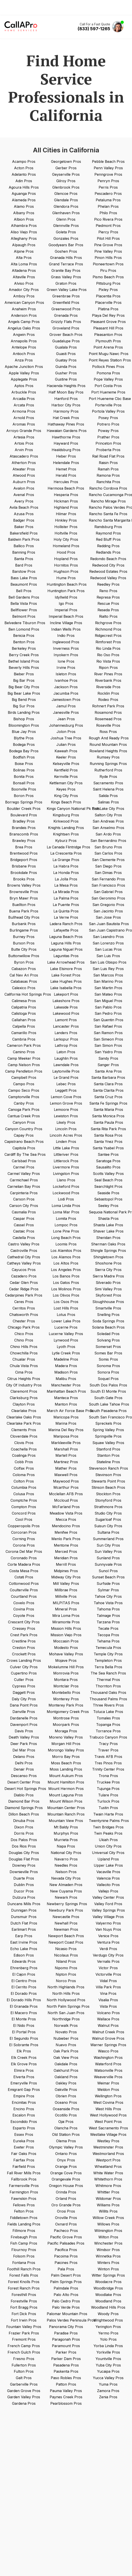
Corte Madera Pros (24, 1564)
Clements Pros (23, 1430)
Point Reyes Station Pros (110, 360)
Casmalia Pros (24, 1212)
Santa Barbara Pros (108, 1077)
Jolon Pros (66, 731)
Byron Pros (24, 962)
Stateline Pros (108, 1462)
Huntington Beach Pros (67, 584)
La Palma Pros (66, 898)
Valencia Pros (108, 1878)
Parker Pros (66, 2352)
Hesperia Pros (66, 494)
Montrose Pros (66, 1718)
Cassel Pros (24, 1225)
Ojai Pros (65, 2121)
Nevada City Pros (66, 1878)
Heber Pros (66, 456)
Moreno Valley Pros (66, 1737)
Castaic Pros (23, 1231)
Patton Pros (66, 2384)
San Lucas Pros (108, 949)
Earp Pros (23, 1936)
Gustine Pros (66, 379)
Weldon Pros (108, 2089)
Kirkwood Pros (66, 821)
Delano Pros (23, 1756)
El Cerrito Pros (23, 1987)
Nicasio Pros (66, 1949)
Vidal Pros (108, 1981)
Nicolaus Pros (66, 1955)
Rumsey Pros (108, 757)
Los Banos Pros (66, 1276)
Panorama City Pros (66, 2326)
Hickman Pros (66, 501)
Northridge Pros (66, 2019)
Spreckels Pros (108, 1423)
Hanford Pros (66, 398)
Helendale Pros (66, 462)
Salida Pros (108, 795)
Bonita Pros (24, 776)
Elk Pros (24, 2051)
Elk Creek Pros (24, 2057)
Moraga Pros (66, 1731)
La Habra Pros (65, 866)
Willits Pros (108, 2211)
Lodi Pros (66, 1199)
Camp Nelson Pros (24, 1065)
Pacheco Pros (66, 2230)
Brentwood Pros (24, 853)
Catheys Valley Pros (24, 1263)
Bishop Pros (23, 719)
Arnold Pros (23, 418)
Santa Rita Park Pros (108, 1129)
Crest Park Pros (23, 1635)
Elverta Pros (23, 2077)
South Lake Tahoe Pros (109, 1404)
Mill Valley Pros (66, 1583)
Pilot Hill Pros (108, 238)
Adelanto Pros (24, 174)
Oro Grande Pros (66, 2205)
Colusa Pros (23, 1494)
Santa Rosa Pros (108, 1135)
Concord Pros (24, 1513)
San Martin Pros (108, 988)
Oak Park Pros (65, 2051)
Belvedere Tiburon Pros (24, 623)
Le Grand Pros (66, 1077)
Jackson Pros (66, 687)
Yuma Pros (108, 2384)
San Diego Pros (108, 866)
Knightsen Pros (66, 834)
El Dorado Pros (24, 1993)
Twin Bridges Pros (108, 1827)
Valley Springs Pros (108, 1910)
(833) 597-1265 (93, 28)
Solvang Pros (108, 1340)
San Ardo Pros (108, 834)
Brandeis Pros (24, 827)
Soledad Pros (108, 1333)
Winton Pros (108, 2269)
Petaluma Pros (108, 200)
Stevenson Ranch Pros (108, 1468)
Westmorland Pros (108, 2153)
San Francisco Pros (108, 885)
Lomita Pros (66, 1218)
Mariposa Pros (65, 1436)
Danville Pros (23, 1711)
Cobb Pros (24, 1462)
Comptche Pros (23, 1500)
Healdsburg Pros (66, 450)
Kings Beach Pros (66, 802)
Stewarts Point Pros (108, 1481)
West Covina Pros (108, 2102)
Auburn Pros (24, 482)
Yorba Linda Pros (108, 2346)
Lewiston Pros (66, 1116)
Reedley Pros (108, 584)
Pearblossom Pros (66, 2403)
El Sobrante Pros (23, 2045)
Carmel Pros (23, 1167)
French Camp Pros (24, 2346)
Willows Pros (108, 2224)
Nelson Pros (66, 1872)
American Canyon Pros (24, 302)
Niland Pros (66, 1961)
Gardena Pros (24, 2403)
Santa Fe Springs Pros (108, 1103)
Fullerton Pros (24, 2365)
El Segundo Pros (24, 2038)
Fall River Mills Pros (24, 2173)
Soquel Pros (108, 1378)
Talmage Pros (108, 1615)
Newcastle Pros (66, 1916)
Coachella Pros (24, 1449)
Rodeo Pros (108, 699)
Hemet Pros (66, 469)
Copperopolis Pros (24, 1526)
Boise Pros (24, 763)
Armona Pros (23, 411)
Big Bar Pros (24, 680)
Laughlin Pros (66, 1058)
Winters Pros (108, 2262)
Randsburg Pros (108, 526)
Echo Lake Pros (23, 1949)
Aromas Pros (23, 424)
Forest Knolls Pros (23, 2281)
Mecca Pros (66, 1519)
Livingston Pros (66, 1173)
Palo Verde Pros (66, 2307)
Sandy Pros (108, 1058)
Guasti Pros (66, 353)
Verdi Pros (108, 1949)
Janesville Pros (66, 712)
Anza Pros (24, 360)
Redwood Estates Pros (108, 571)
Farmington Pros (24, 2192)
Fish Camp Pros (23, 2243)
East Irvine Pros (23, 1942)
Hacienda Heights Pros (66, 385)
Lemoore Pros (66, 1109)
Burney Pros (24, 936)
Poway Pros (108, 430)
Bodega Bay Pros (24, 751)
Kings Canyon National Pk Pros (73, 808)
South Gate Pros (108, 1398)
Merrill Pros (66, 1564)
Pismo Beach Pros (108, 277)
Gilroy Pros (65, 181)
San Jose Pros (108, 917)
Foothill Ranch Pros (24, 2269)
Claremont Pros (23, 1391)
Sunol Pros (108, 1571)
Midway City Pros (66, 1577)
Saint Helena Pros (108, 789)
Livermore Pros (66, 1167)
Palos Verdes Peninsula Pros (71, 2320)
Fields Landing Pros (23, 2224)
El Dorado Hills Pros (24, 2000)
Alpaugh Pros (23, 245)
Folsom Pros (24, 2256)
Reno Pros (108, 591)
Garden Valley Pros (23, 2397)
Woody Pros (108, 2314)
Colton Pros (24, 1481)
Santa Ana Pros (108, 1071)
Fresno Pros (23, 2358)
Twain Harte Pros (108, 1814)
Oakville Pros (66, 2089)
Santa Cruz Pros (108, 1097)
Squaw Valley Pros (108, 1442)
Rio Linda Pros (108, 648)
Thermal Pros (108, 1679)
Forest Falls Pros (23, 2275)
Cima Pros (23, 1372)
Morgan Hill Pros (65, 1743)
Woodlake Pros (108, 2294)
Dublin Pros (24, 1884)
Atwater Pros (23, 469)
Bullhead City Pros (23, 917)
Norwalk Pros (66, 2025)
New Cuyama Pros (66, 1891)
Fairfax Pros (23, 2160)
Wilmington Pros (108, 2230)
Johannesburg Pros (66, 725)
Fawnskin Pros (23, 2198)
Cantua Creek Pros (24, 1116)
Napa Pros (66, 1846)
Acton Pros (23, 168)
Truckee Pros (108, 1782)
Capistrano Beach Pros (24, 1141)
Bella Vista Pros (23, 603)
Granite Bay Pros (65, 270)
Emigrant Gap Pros (24, 2089)
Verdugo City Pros (108, 1955)
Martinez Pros (66, 1462)
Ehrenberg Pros (23, 1968)
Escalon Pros (23, 2115)
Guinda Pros (65, 366)
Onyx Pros (66, 2160)
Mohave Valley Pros (66, 1654)
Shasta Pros (108, 1218)
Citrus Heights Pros (23, 1378)
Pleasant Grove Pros (108, 321)
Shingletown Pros (108, 1257)
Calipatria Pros (23, 1007)
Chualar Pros (23, 1359)
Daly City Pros (24, 1699)
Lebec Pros (66, 1084)
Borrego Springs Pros (23, 802)
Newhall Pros (66, 1923)
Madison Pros (66, 1372)
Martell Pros (65, 1455)
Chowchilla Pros (24, 1353)
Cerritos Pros (23, 1308)
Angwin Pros (24, 334)
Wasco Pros (108, 2051)
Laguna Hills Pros (66, 943)
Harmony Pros (66, 411)
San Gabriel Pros (108, 892)
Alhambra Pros (24, 225)
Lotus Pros (66, 1314)
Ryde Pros (108, 776)
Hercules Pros (66, 482)
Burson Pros (24, 943)
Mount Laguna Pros (66, 1795)
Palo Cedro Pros (66, 2301)
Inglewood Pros (66, 642)
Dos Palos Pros (24, 1840)
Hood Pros (66, 552)
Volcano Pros (108, 2013)
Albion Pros (24, 219)
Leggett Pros (66, 1090)
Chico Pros (23, 1333)
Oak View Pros (65, 2057)
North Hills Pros (66, 1993)
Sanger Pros (108, 1065)
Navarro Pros (66, 1859)
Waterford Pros (108, 2064)
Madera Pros (66, 1366)
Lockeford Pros (66, 1186)
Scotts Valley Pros (108, 1173)
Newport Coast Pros (66, 1942)
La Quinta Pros (66, 911)
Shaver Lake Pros (108, 1231)
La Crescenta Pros (66, 853)
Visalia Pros (108, 2000)
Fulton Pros (24, 2371)
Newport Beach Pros (66, 1936)
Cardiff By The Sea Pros (25, 1154)
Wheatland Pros (108, 2166)
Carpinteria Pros (24, 1193)
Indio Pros (66, 635)
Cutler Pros (23, 1679)
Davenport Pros (23, 1724)
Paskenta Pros (66, 2371)
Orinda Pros (66, 2192)
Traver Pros (108, 1750)
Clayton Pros (24, 1404)
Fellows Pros (24, 2205)
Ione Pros (66, 661)
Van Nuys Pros (108, 1929)
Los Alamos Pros (65, 1257)
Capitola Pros (23, 1148)
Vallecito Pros (108, 1884)
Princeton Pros (108, 443)
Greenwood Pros (65, 309)
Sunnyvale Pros (108, 1564)
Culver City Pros (24, 1667)
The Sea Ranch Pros (108, 1673)
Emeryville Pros (23, 2083)
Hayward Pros (66, 443)
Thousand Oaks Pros (108, 1692)
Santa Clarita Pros (108, 1090)
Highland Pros (66, 507)
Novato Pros (66, 2032)
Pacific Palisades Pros (65, 2243)
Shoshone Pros (108, 1263)
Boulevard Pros (23, 815)
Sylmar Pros (108, 1590)
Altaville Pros (24, 277)
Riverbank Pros (108, 680)
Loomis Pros (66, 1244)
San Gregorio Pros (108, 904)
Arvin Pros (24, 450)
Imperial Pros (66, 610)
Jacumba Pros (65, 693)
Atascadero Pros (24, 456)
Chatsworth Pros (23, 1314)
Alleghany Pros (24, 238)
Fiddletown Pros (23, 2217)
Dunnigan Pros (24, 1910)
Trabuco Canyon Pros (108, 1737)
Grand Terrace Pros (66, 264)
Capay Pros (24, 1135)
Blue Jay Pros (24, 731)
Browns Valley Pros (24, 885)
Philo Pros (108, 213)
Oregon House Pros (66, 2185)
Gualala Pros (66, 347)
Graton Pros (65, 283)
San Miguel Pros (108, 1001)
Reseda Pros (108, 610)
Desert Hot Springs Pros (25, 1788)
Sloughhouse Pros (108, 1301)
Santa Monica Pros (108, 1116)
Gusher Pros (66, 373)
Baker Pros (23, 526)
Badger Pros (23, 520)
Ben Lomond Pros (23, 629)
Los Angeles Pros (66, 1269)
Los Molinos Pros (66, 1289)
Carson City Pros (23, 1205)
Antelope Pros (24, 347)
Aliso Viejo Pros (23, 232)
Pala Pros (66, 2269)
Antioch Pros (24, 353)
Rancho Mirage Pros (108, 501)
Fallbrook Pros (24, 2179)
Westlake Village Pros (108, 2134)
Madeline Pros (66, 1359)
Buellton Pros (23, 904)
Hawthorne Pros (66, 437)
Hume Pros (66, 578)
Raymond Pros (108, 533)
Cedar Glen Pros (24, 1282)
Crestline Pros (24, 1641)
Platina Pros (108, 309)
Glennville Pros (66, 225)
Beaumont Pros (23, 584)
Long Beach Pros (66, 1237)
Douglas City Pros (24, 1852)
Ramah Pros (108, 469)
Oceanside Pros (66, 2109)
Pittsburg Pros (108, 283)
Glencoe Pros (65, 193)
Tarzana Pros (108, 1622)
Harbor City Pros (65, 405)
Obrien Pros (66, 2096)
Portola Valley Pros (108, 411)
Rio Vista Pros (108, 661)
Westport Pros (108, 2160)
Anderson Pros (24, 315)
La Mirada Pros (66, 892)
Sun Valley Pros (108, 1551)
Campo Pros (23, 1084)
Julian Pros (66, 744)
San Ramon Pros (108, 1033)
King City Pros (66, 795)
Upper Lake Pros (108, 1865)
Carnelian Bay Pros (23, 1186)
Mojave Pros (66, 1660)
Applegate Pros (24, 379)
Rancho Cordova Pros (108, 488)
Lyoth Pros (66, 1346)
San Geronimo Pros (108, 898)
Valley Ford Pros (108, 1904)
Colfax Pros (24, 1468)
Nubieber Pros (65, 2038)
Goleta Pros (66, 232)
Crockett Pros (24, 1654)
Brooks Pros (24, 879)
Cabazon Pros (24, 968)
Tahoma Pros (108, 1609)
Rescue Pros (108, 603)
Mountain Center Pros (66, 1807)
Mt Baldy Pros (66, 1827)
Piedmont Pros (108, 225)
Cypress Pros (23, 1686)
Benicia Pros (23, 635)
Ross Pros (108, 731)
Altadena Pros (24, 270)
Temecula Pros (108, 1647)
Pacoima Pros (66, 2256)
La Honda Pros (66, 872)
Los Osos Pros (66, 1301)
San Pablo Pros (108, 1007)
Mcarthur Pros (66, 1487)
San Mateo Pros (108, 994)
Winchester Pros (108, 2243)
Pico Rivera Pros (108, 219)
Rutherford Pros (108, 770)
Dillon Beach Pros (23, 1814)
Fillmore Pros (23, 2230)
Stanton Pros (108, 1455)
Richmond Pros (108, 629)
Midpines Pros (66, 1571)
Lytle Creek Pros (66, 1353)
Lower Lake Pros (65, 1321)
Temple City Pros (108, 1654)
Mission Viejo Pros (66, 1635)
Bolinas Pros (24, 770)
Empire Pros (23, 2096)
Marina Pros (65, 1423)
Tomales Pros (108, 1718)
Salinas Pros (108, 802)
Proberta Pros (108, 450)
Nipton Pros (66, 1974)
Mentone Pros (66, 1545)
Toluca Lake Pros (108, 1711)
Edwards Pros (24, 1961)
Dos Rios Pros (24, 1846)
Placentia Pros (108, 296)
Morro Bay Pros (66, 1756)
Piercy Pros (108, 232)
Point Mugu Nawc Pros (108, 353)
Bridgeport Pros (23, 859)
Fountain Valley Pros (23, 2326)
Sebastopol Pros (108, 1199)
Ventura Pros (108, 1942)
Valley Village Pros (108, 1916)
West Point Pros (108, 2121)
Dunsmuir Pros (24, 1916)
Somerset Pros (108, 1346)
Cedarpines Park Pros (23, 1295)
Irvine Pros (66, 667)
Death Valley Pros (24, 1737)
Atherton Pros (24, 462)
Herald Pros (66, 475)
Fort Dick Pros (24, 2314)
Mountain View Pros (66, 1820)
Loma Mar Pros (66, 1212)
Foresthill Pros (24, 2294)
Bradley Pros (24, 821)
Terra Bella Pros (108, 1667)
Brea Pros (23, 847)
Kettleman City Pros (66, 783)
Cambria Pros (23, 1039)
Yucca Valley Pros (108, 2378)
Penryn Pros (108, 181)
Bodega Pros (24, 744)
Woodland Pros (108, 2301)
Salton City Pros (108, 815)
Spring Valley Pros (108, 1430)
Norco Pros (66, 1981)
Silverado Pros (108, 1282)
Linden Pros (66, 1141)
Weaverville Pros (108, 2077)
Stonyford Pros (108, 1500)
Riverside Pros (108, 687)
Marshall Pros (66, 1449)
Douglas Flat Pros (24, 1859)
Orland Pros (66, 2198)
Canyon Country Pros (23, 1129)
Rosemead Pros (108, 719)
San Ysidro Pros (108, 1052)
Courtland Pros (24, 1596)
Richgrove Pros (108, 623)
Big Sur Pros (24, 706)
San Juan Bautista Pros (109, 924)
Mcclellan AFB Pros (66, 1494)
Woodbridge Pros (108, 2288)
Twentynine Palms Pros (109, 1820)
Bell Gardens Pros (23, 597)
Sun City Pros (108, 1545)
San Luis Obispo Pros (108, 962)
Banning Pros (23, 552)
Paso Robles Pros (66, 2378)
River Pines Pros (108, 674)
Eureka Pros (23, 2141)
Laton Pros (66, 1052)
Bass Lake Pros (24, 578)
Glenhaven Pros (66, 213)
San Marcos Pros (108, 975)
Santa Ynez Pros (108, 1141)
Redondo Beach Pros (108, 559)
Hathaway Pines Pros (66, 424)
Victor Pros (108, 1968)
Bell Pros (23, 591)
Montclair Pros (66, 1686)
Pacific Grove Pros (66, 2237)
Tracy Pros (108, 1743)
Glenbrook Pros (65, 187)
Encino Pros (23, 2109)
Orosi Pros (66, 2211)
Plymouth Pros (108, 341)
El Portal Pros (24, 2032)
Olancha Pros (65, 2128)
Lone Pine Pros (66, 1231)
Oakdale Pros (66, 2064)
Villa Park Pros (108, 1987)
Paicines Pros (66, 2262)
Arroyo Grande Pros (23, 430)
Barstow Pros (23, 571)
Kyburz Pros (66, 840)
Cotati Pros (23, 1577)
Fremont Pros (24, 2339)
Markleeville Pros (66, 1442)
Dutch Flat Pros (23, 1923)
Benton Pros (24, 642)
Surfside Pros (108, 1583)
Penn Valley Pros (108, 168)
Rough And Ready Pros (109, 738)
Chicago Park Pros (24, 1327)
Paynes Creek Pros (66, 2397)
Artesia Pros (23, 437)
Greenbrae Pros (66, 296)
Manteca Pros (66, 1398)
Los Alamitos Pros (66, 1250)
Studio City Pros (108, 1513)
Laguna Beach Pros (66, 936)
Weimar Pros (108, 2083)
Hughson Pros (66, 571)
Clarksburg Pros (24, 1398)
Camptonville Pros (23, 1097)
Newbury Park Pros (66, 1910)
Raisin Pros (108, 462)
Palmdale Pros (66, 2288)
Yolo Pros (108, 2339)
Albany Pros (23, 213)
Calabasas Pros (24, 981)
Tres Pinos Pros (108, 1763)
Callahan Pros (24, 1020)
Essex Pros (23, 2134)
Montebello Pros (66, 1692)
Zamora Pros (108, 2390)
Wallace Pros (108, 2019)
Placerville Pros (108, 302)
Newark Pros (66, 1897)
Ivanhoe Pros (66, 680)
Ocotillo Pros (66, 2115)
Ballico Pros (24, 546)
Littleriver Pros (66, 1154)
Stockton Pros (108, 1494)
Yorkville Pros (108, 2352)
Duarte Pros (23, 1878)
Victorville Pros (108, 1974)
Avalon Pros (23, 488)
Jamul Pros (66, 706)
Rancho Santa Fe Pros (108, 514)
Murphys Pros (66, 1833)
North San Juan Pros (66, 2013)
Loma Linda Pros (66, 1205)
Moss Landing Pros (66, 1769)
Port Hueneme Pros (108, 392)
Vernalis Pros (108, 1961)
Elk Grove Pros (24, 2064)
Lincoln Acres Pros (66, 1135)
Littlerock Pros (66, 1161)
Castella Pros (24, 1237)
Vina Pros (108, 1993)
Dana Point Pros (24, 1705)
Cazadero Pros (24, 1276)
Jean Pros (66, 719)
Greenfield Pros (66, 302)
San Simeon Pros (108, 1039)
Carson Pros (24, 1199)
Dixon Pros (23, 1827)
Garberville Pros (24, 2384)
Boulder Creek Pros (24, 808)
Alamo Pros (24, 206)
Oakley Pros (66, 2083)
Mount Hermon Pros (66, 1788)
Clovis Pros (23, 1442)
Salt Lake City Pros (108, 808)
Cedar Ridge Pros (24, 1289)
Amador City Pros (24, 289)
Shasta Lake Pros (108, 1225)
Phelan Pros (108, 206)
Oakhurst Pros (66, 2070)
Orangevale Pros (66, 2179)
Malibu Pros (66, 1378)
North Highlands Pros (65, 1987)
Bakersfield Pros (24, 533)
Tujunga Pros (108, 1788)
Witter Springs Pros (108, 2275)
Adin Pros (23, 181)
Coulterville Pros (24, 1590)
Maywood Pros (66, 1481)
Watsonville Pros (108, 2070)
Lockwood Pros (66, 1193)
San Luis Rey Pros (108, 968)
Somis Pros (108, 1359)
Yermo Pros (108, 2333)
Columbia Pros (23, 1487)
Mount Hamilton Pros (66, 1782)
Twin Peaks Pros (108, 1833)
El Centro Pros (23, 1981)
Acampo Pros (23, 161)
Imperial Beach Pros (66, 616)
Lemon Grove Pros (66, 1103)
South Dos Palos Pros (108, 1385)
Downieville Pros (24, 1872)
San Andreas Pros (108, 821)
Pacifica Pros (66, 2249)
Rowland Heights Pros (108, 751)
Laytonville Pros (65, 1071)
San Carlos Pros (108, 853)
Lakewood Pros (66, 1013)
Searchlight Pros (108, 1186)
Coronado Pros (24, 1558)
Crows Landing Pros (24, 1660)
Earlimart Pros (24, 1929)
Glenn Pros (65, 219)
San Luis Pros (108, 956)
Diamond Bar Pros (23, 1801)
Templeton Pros (108, 1660)
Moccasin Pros (66, 1641)
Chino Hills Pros (23, 1346)
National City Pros (66, 1852)
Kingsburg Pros (66, 815)
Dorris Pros (24, 1833)
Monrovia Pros (66, 1673)
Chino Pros (23, 1340)
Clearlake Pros (23, 1410)
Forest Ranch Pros (24, 2288)
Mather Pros (66, 1468)
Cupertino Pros (24, 1673)
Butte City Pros (24, 949)
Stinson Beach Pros (108, 1487)
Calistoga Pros (24, 1013)
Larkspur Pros (66, 1039)
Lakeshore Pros (66, 1001)
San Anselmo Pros (108, 827)
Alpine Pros (24, 251)
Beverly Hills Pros (24, 667)
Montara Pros (66, 1679)
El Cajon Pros (23, 1974)
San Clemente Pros (108, 859)
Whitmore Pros (108, 2185)
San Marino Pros (108, 981)
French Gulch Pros (24, 2352)
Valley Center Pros (108, 1897)
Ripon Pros (108, 667)
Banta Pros (23, 559)
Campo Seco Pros (23, 1090)
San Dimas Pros (108, 872)
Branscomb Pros (23, 834)
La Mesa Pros (66, 885)
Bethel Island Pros (23, 661)
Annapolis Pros (24, 341)
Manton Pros (66, 1404)
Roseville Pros (108, 725)
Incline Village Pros (66, 623)
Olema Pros (66, 2141)
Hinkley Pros (66, 520)
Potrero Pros (108, 424)
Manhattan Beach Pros (66, 1391)
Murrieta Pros (66, 1840)
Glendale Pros (66, 200)
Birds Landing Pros (24, 712)
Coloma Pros (24, 1475)
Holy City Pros (66, 539)
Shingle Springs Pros (108, 1250)
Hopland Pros (66, 559)
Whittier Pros (108, 2192)
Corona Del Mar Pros (24, 1551)
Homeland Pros (66, 546)
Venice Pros (108, 1936)
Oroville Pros (66, 2217)
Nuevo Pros (66, 2045)
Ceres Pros (23, 1301)
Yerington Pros (108, 2326)
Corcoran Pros (24, 1532)
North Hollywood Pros (66, 2000)
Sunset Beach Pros (108, 1577)
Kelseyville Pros (66, 763)
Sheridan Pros (108, 1237)
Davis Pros (24, 1731)
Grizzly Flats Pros (66, 321)
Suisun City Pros (108, 1526)
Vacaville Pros (108, 1872)
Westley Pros (108, 2141)
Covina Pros (23, 1609)
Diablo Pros (24, 1795)
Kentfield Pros (66, 770)
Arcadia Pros (24, 398)
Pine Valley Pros (108, 251)
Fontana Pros (23, 2262)
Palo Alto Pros (66, 2294)
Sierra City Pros (108, 1269)
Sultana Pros (108, 1532)
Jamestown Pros (66, 699)
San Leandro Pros (108, 936)
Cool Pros (23, 1519)
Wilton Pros (108, 2237)
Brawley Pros (23, 840)
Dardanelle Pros (23, 1718)
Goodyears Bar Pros (66, 245)
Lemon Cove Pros (66, 1097)
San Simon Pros (108, 1045)
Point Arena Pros (108, 347)
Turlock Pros (108, 1801)
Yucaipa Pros (108, 2371)
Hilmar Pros (66, 514)
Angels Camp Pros (24, 321)
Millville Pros (66, 1596)
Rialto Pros (108, 616)
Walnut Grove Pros (108, 2038)
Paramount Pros (66, 2346)
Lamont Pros (66, 1020)
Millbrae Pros (66, 1590)
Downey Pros (23, 1865)
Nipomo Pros (66, 1968)
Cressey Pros (23, 1628)
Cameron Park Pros (24, 1045)
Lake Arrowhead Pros (66, 962)
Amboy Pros (24, 296)
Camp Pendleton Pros (23, 1071)
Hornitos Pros (66, 565)
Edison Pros (24, 1955)
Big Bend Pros (24, 699)
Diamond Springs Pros (24, 1807)
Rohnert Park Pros (108, 706)
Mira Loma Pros (65, 1615)
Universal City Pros (108, 1852)
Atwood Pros (24, 475)
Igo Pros (66, 603)
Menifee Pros (66, 1532)
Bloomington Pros (23, 725)
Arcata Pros (24, 405)
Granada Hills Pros (66, 257)
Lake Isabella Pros (65, 988)
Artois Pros (23, 443)
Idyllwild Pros (66, 597)
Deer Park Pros (23, 1743)
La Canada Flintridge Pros (68, 847)
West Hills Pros (108, 2109)
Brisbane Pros (24, 866)
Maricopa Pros (66, 1417)
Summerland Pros (108, 1539)
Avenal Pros (23, 494)
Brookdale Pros (23, 872)
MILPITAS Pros (66, 1603)
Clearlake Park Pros (24, 1423)
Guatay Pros (66, 360)
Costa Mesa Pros (23, 1571)
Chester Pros (24, 1321)
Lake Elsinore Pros (66, 968)
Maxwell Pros (65, 1475)
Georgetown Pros (66, 161)
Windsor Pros (108, 2249)
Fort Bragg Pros (23, 2307)
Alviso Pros (23, 283)
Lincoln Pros (66, 1129)
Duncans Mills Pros (23, 1904)
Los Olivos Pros (66, 1295)
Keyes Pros (65, 789)
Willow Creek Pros (108, 2217)
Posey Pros (108, 418)
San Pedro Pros (108, 1013)
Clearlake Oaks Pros (23, 1417)
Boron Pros (24, 795)
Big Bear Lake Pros (24, 693)
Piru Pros (108, 270)
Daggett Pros (24, 1692)
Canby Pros (24, 1103)
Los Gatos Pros (66, 1282)
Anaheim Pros (24, 309)
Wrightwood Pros (108, 2320)
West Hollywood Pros (108, 2115)
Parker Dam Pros (66, 2358)
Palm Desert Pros (66, 2275)
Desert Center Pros (23, 1782)
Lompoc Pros (66, 1225)
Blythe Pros (24, 738)
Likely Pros (66, 1122)
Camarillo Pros (23, 1033)
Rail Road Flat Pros (108, 456)
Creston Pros (23, 1647)
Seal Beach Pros (108, 1180)
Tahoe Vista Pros (108, 1603)
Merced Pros (66, 1551)
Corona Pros (24, 1545)
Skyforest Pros (108, 1295)
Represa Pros (108, 597)
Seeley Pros (108, 1205)
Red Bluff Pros (108, 539)
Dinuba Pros (23, 1820)
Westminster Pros (108, 2147)
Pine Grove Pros (108, 245)
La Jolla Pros (66, 879)
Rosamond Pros (108, 712)
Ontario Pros (66, 2153)
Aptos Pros (23, 385)
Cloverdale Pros (23, 1436)
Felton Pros (24, 2211)
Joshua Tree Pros (66, 738)
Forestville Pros (24, 2301)
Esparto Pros (24, 2128)
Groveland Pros (66, 328)
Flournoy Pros (23, 2249)
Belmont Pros (23, 616)
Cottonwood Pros (24, 1583)
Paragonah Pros (66, 2339)
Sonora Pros (108, 1372)
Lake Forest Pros (65, 975)
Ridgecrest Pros (108, 635)
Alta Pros (24, 257)
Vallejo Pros (108, 1891)
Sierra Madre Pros (108, 1276)
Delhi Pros (23, 1763)
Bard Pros (23, 565)
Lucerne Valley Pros (66, 1333)
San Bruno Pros (108, 847)
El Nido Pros (23, 2025)
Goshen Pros (66, 251)
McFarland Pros (66, 1507)
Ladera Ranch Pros (66, 924)
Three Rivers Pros (108, 1705)
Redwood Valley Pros (108, 578)
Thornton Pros (108, 1686)
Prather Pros (108, 437)
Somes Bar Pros (108, 1353)
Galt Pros (24, 2378)
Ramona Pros (108, 475)
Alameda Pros (24, 200)
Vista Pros (108, 2006)
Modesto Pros (66, 1647)
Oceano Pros (66, 2102)
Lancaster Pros (66, 1026)
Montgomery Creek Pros (68, 1711)
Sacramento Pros (108, 783)
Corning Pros (23, 1539)
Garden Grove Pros (23, 2390)
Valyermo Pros (108, 1923)
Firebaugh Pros (24, 2237)
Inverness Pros (66, 648)
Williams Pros (108, 2205)
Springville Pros (108, 1436)
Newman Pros (66, 1929)
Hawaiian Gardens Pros (67, 430)
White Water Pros (108, 2173)
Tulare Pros (108, 1795)
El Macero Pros (23, 2013)
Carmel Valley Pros (24, 1173)
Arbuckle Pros (23, 392)
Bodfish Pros (24, 757)
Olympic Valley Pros (66, 2147)
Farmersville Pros (24, 2185)
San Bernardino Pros (108, 840)
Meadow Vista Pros (66, 1513)
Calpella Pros (23, 1026)
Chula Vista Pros (24, 1366)
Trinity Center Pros (108, 1769)
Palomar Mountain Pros (67, 2314)
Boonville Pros (23, 789)
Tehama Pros (108, 1641)
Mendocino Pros (66, 1526)
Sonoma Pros (108, 1366)
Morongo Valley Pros (66, 1750)
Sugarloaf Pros (108, 1519)
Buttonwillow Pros (23, 956)
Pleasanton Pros (108, 334)
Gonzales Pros (65, 238)
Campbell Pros (23, 1077)
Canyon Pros (24, 1122)
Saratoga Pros (108, 1161)
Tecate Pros (108, 1628)
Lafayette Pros (66, 930)
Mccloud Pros (66, 1500)
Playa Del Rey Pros (108, 315)
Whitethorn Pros (108, 2179)
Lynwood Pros (66, 1340)
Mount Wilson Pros (66, 1801)
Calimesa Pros (24, 1001)
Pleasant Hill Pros (108, 328)
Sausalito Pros (108, 1167)
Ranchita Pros (108, 482)
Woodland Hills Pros (108, 2307)
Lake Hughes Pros (66, 981)
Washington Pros (108, 2057)
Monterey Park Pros (66, 1705)
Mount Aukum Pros (66, 1775)
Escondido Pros (23, 2121)
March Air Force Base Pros (70, 1410)
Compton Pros (23, 1507)
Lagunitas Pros (66, 956)
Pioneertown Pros (108, 264)
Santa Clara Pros (108, 1084)
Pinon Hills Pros (108, 257)
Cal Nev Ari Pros (24, 975)
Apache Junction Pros (24, 366)
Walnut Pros (108, 2025)
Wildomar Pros (108, 2198)
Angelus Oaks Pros (24, 328)
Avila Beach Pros (23, 507)
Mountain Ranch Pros (66, 1814)
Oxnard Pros (66, 2224)
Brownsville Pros (23, 892)
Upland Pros (108, 1859)
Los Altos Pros (65, 1263)
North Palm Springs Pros (68, 2006)
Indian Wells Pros (66, 629)
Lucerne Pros (65, 1327)
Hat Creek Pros (66, 418)
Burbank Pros (24, 924)
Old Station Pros (66, 2134)
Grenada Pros (66, 315)
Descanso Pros (24, 1775)
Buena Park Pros (23, 911)
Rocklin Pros (108, 693)
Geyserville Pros (66, 174)
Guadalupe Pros (66, 341)
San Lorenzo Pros (108, 943)
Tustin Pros (108, 1807)
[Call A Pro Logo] (20, 30)
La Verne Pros (66, 917)
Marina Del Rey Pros (65, 1430)
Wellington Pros (108, 2096)
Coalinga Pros (24, 1455)
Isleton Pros (66, 674)
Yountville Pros (108, 2358)
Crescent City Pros (24, 1622)
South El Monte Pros (108, 1391)
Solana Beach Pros (108, 1327)
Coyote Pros (23, 1615)
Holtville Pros (66, 533)
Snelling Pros (108, 1314)
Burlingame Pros (24, 930)
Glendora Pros (66, 206)
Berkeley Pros (24, 648)
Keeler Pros (66, 757)
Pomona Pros (108, 373)
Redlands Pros (108, 552)
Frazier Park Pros (24, 2333)
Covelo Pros (23, 1603)
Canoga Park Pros (23, 1109)
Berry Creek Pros (24, 655)
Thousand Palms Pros (108, 1699)
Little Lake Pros (66, 1148)
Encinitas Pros (24, 2102)
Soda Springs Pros (108, 1321)
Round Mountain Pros (108, 744)
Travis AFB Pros (108, 1756)
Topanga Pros (108, 1724)
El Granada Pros (24, 2006)
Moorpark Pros (66, 1724)
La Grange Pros (66, 859)
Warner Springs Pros (108, 2045)
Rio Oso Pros (108, 655)
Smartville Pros (108, 1308)
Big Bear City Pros (23, 687)
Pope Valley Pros (108, 379)
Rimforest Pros (108, 642)
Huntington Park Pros (66, 591)
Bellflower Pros (24, 610)
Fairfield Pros (23, 2166)
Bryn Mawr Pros (24, 898)
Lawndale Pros (66, 1065)
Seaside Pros (108, 1193)
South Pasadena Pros (108, 1410)
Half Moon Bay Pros (66, 392)
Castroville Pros (23, 1250)
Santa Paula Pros (108, 1122)
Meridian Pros (66, 1558)
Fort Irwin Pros (24, 2320)
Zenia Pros (108, 2397)
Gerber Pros (66, 168)
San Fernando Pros (108, 879)
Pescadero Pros (108, 193)
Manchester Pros (66, 1385)
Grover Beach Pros (65, 334)
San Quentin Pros (108, 1020)
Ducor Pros (24, 1891)
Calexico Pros (23, 988)
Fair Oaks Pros (23, 2153)
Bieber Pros (24, 674)
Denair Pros (24, 1769)
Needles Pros (66, 1865)
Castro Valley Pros (23, 1244)
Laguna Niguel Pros (66, 949)
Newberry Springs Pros (67, 1904)
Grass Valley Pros (66, 277)
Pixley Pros (108, 289)
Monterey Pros (66, 1699)
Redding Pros (108, 546)
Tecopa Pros (108, 1635)
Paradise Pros (66, 2333)
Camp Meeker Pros (23, 1058)
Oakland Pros (66, 2077)
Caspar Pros (23, 1218)
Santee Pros (108, 1154)
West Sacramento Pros (108, 2128)
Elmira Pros (24, 2070)
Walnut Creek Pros (108, 2032)
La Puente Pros (66, 904)
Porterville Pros (108, 405)
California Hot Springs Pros (27, 994)
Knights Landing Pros (66, 827)
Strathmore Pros (108, 1507)
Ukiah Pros (108, 1840)
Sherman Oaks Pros (108, 1244)
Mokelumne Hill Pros (66, 1667)
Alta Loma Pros (24, 264)
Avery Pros (23, 501)
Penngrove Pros (108, 174)
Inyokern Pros (66, 655)
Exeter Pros (24, 2147)
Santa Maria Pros (108, 1109)
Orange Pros (66, 2166)
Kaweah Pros (66, 751)
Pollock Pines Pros (108, 366)
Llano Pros (66, 1180)
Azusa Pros (24, 514)
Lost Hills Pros (66, 1308)
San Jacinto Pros (108, 911)
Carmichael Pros (24, 1180)
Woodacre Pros (108, 2281)
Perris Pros (108, 187)
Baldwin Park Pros (23, 539)
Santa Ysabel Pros (108, 1148)
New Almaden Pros (65, 1884)
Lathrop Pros (66, 1045)
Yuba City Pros (108, 2365)
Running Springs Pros (108, 763)
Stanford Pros (108, 1449)
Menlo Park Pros (65, 1539)
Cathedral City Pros (23, 1257)
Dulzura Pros (23, 1897)
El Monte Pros (24, 2019)
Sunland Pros (108, 1558)
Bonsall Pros (24, 783)
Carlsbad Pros (24, 1161)
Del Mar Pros (23, 1750)
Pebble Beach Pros (108, 161)
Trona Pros (108, 1775)
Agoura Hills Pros (24, 187)
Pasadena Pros (66, 2365)
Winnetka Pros (108, 2256)
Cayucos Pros (24, 1269)
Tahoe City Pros (108, 1596)
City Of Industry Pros (24, 1385)
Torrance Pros (108, 1731)
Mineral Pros (66, 1609)
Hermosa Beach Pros (66, 488)
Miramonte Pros (66, 1622)
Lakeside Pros (66, 1007)
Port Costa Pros (108, 385)
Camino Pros (24, 1052)
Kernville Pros (66, 776)
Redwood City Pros (108, 565)
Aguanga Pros (24, 193)
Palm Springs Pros (66, 2281)
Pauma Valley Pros (66, 2390)
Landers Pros (66, 1033)
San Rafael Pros (108, 1026)
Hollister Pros (65, 526)
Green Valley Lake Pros (67, 289)
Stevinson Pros (108, 1475)
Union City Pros (108, 1846)
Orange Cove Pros (66, 2173)
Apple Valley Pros (24, 373)
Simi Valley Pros (108, 1289)
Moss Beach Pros (66, 1763)
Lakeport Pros (66, 994)
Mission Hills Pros (66, 1628)
